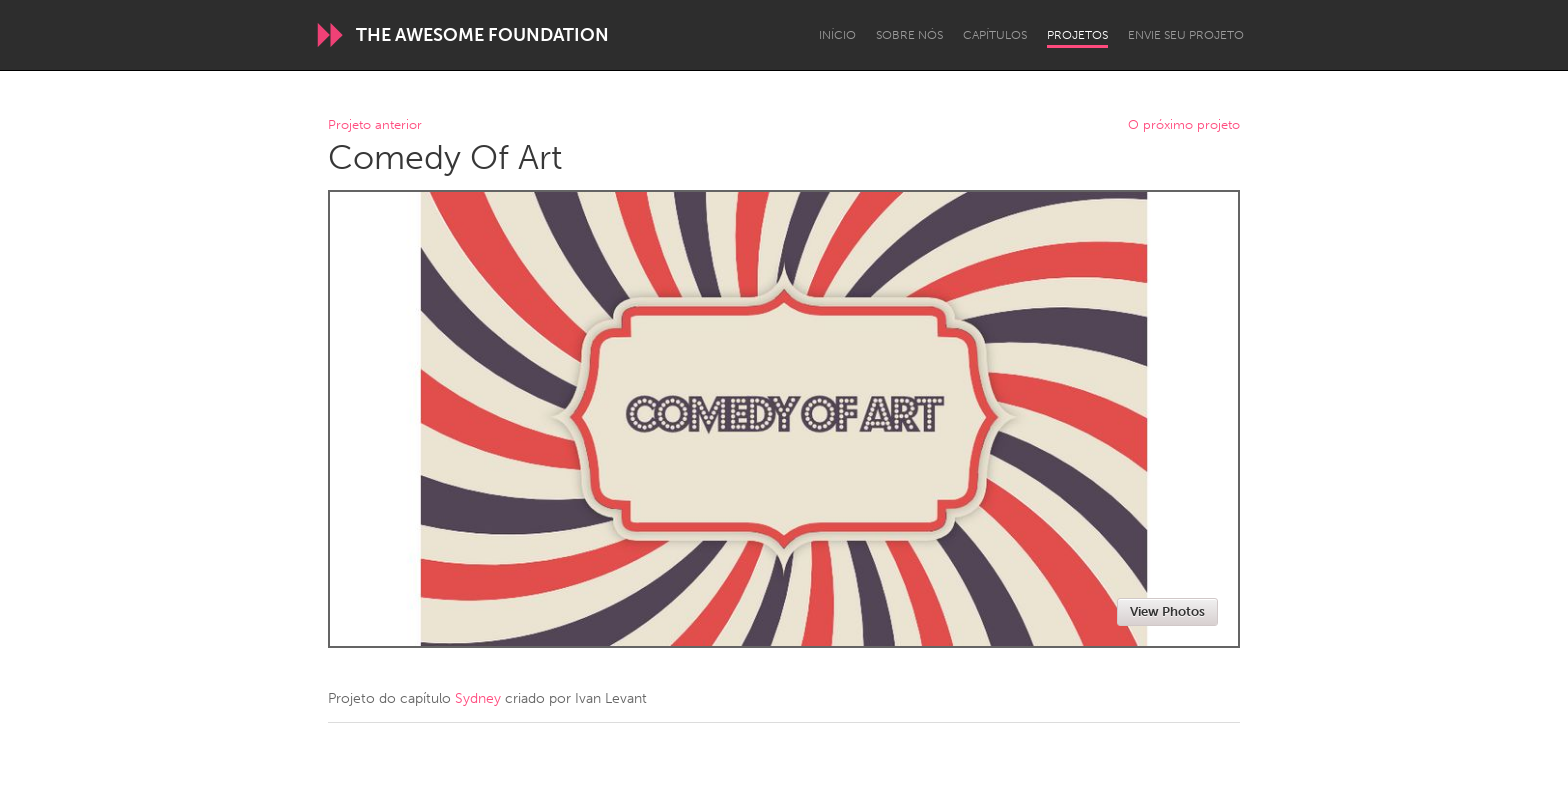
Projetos (1077, 35)
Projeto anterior (375, 125)
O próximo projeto (1184, 125)
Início (837, 35)
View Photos (1167, 611)
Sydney (478, 698)
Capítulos (995, 35)
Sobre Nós (909, 35)
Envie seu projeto (1186, 35)
